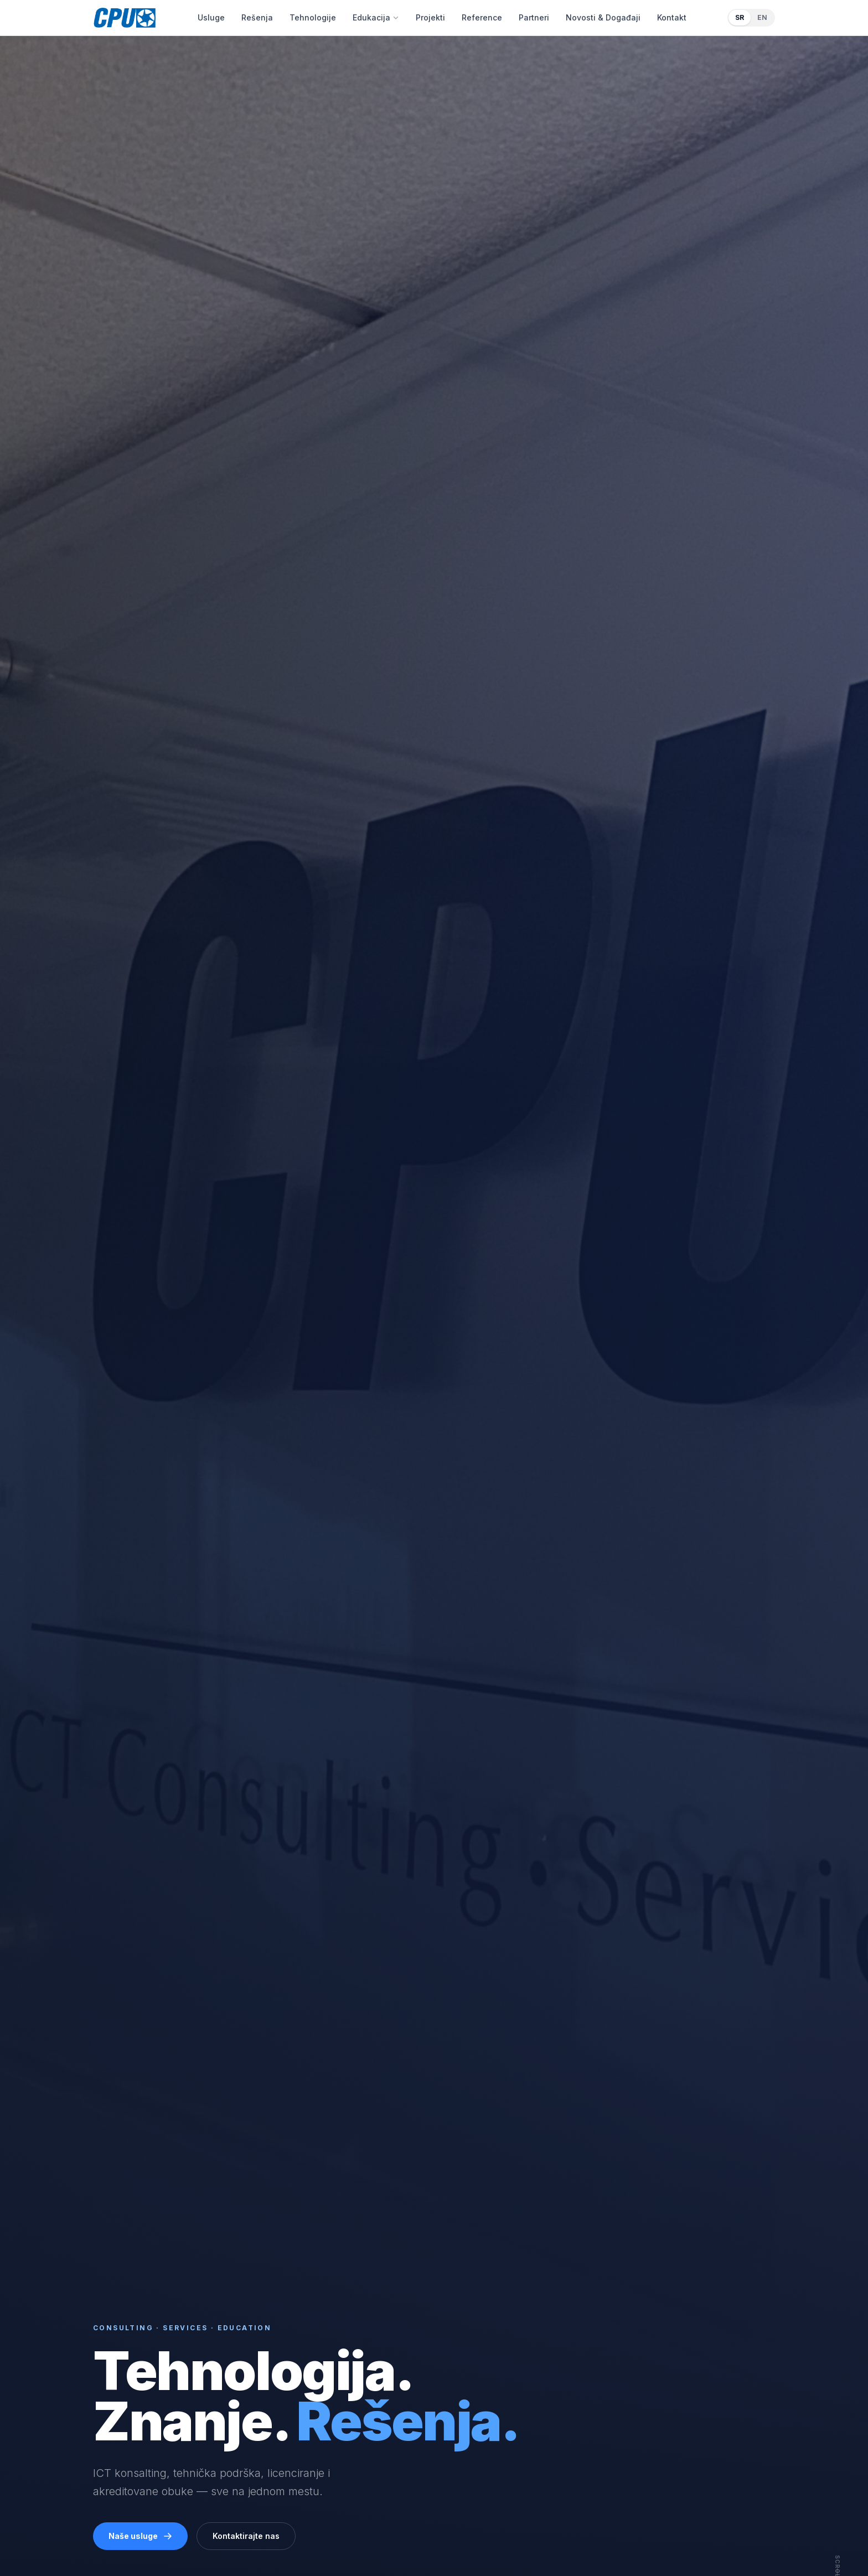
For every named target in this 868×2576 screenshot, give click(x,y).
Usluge (211, 17)
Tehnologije (313, 17)
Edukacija (376, 17)
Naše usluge (140, 2536)
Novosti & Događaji (603, 17)
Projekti (430, 17)
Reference (482, 17)
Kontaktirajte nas (246, 2536)
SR (739, 17)
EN (762, 17)
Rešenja (257, 17)
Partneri (534, 17)
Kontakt (671, 17)
